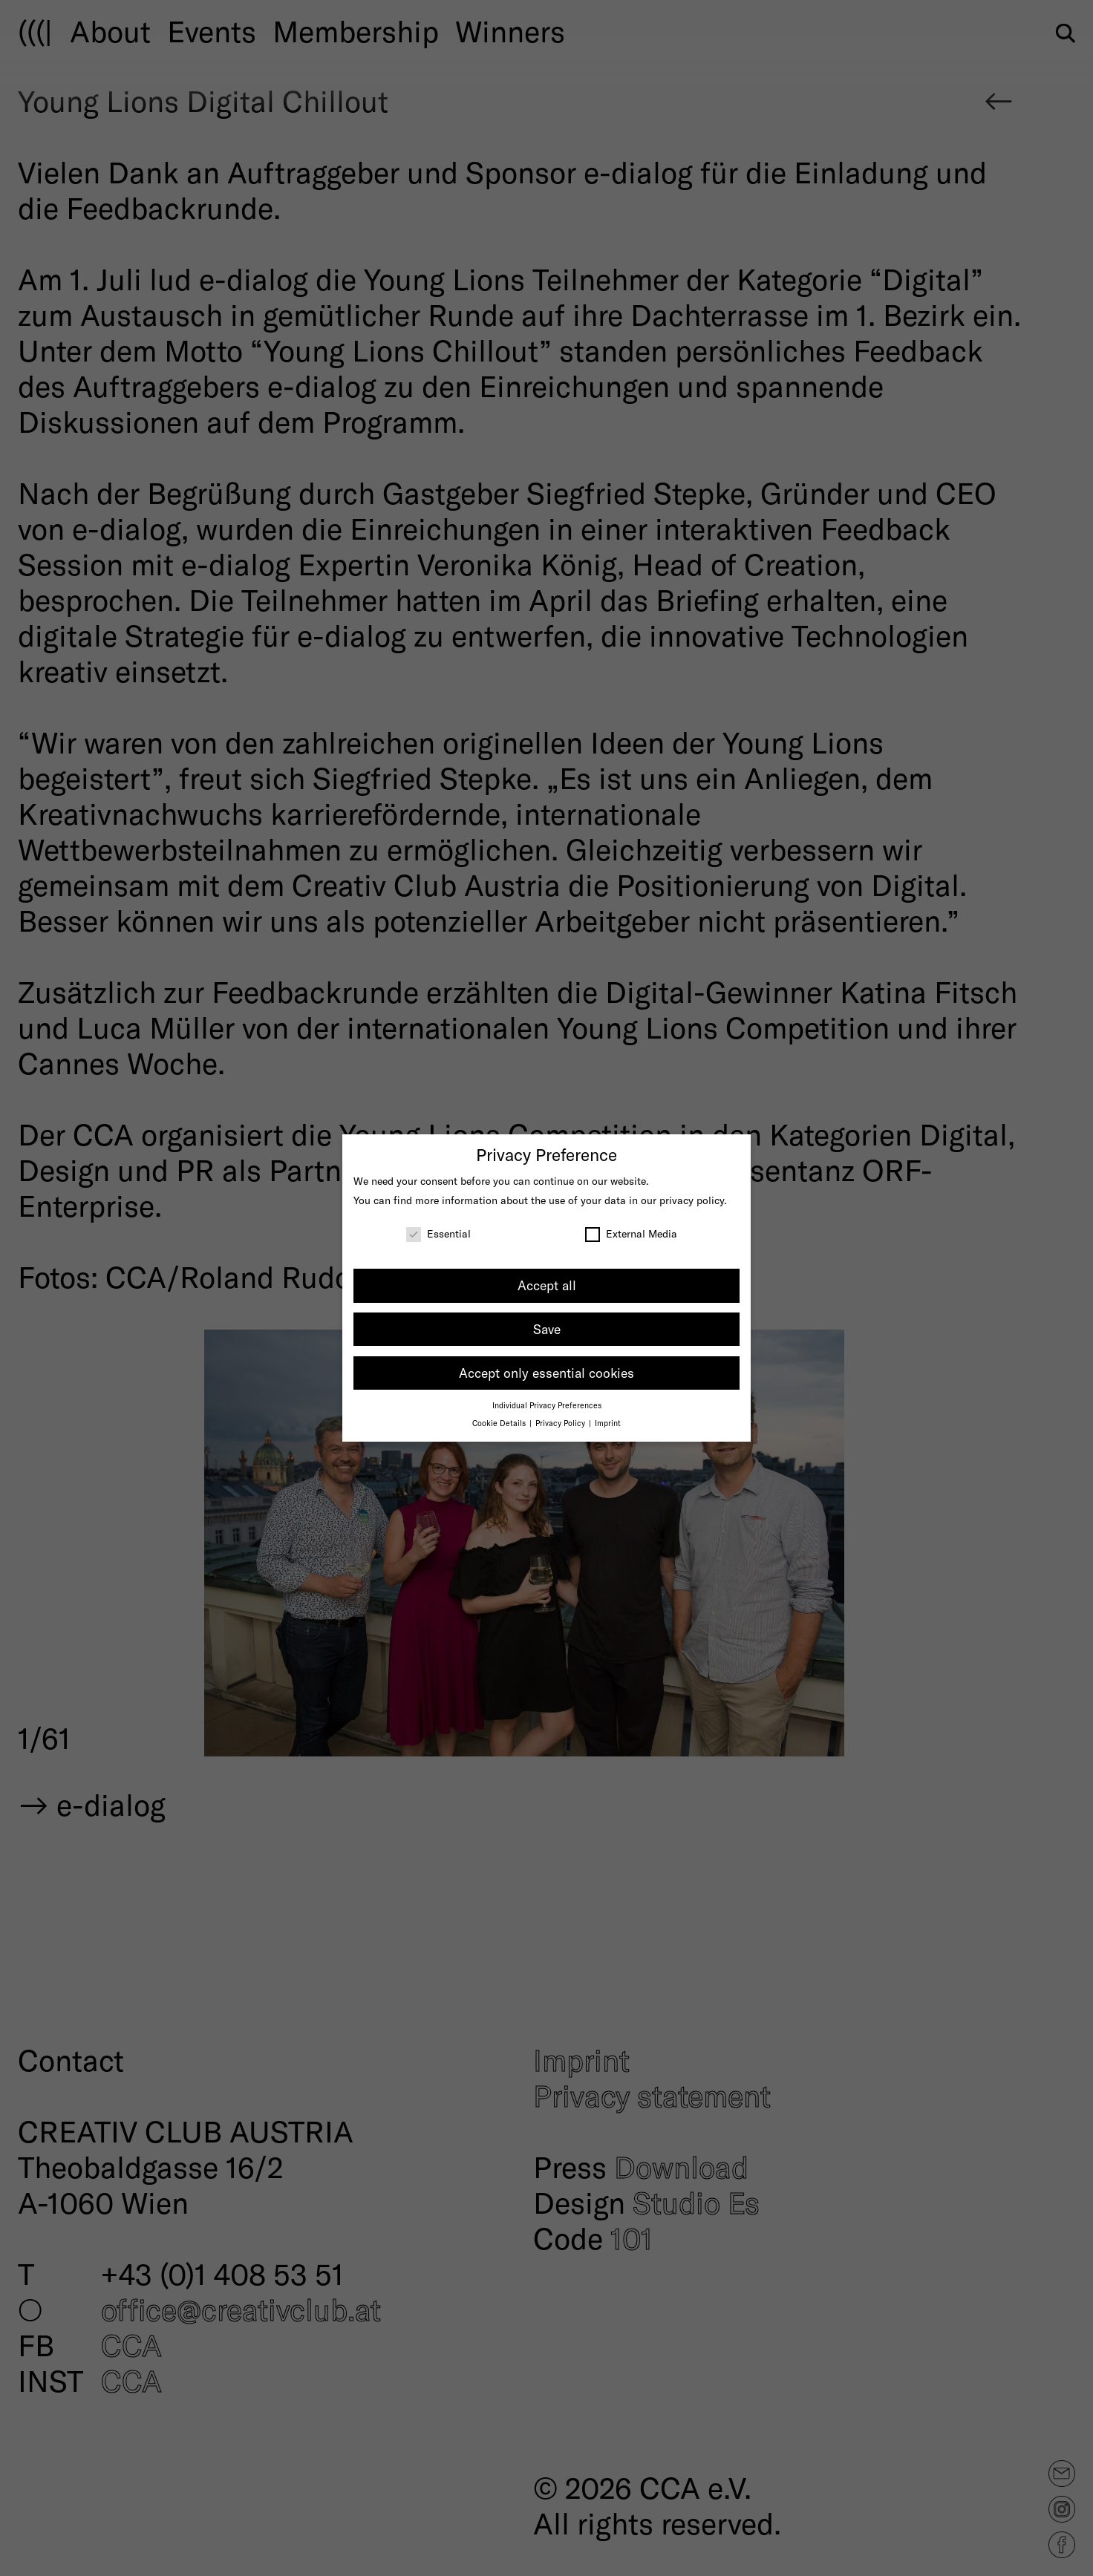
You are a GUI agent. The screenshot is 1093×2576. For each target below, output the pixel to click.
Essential (438, 1233)
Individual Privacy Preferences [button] (546, 1405)
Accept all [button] (547, 1285)
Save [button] (547, 1329)
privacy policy (691, 1200)
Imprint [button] (608, 1423)
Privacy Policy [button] (561, 1423)
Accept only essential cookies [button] (546, 1372)
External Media (631, 1233)
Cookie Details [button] (500, 1423)
